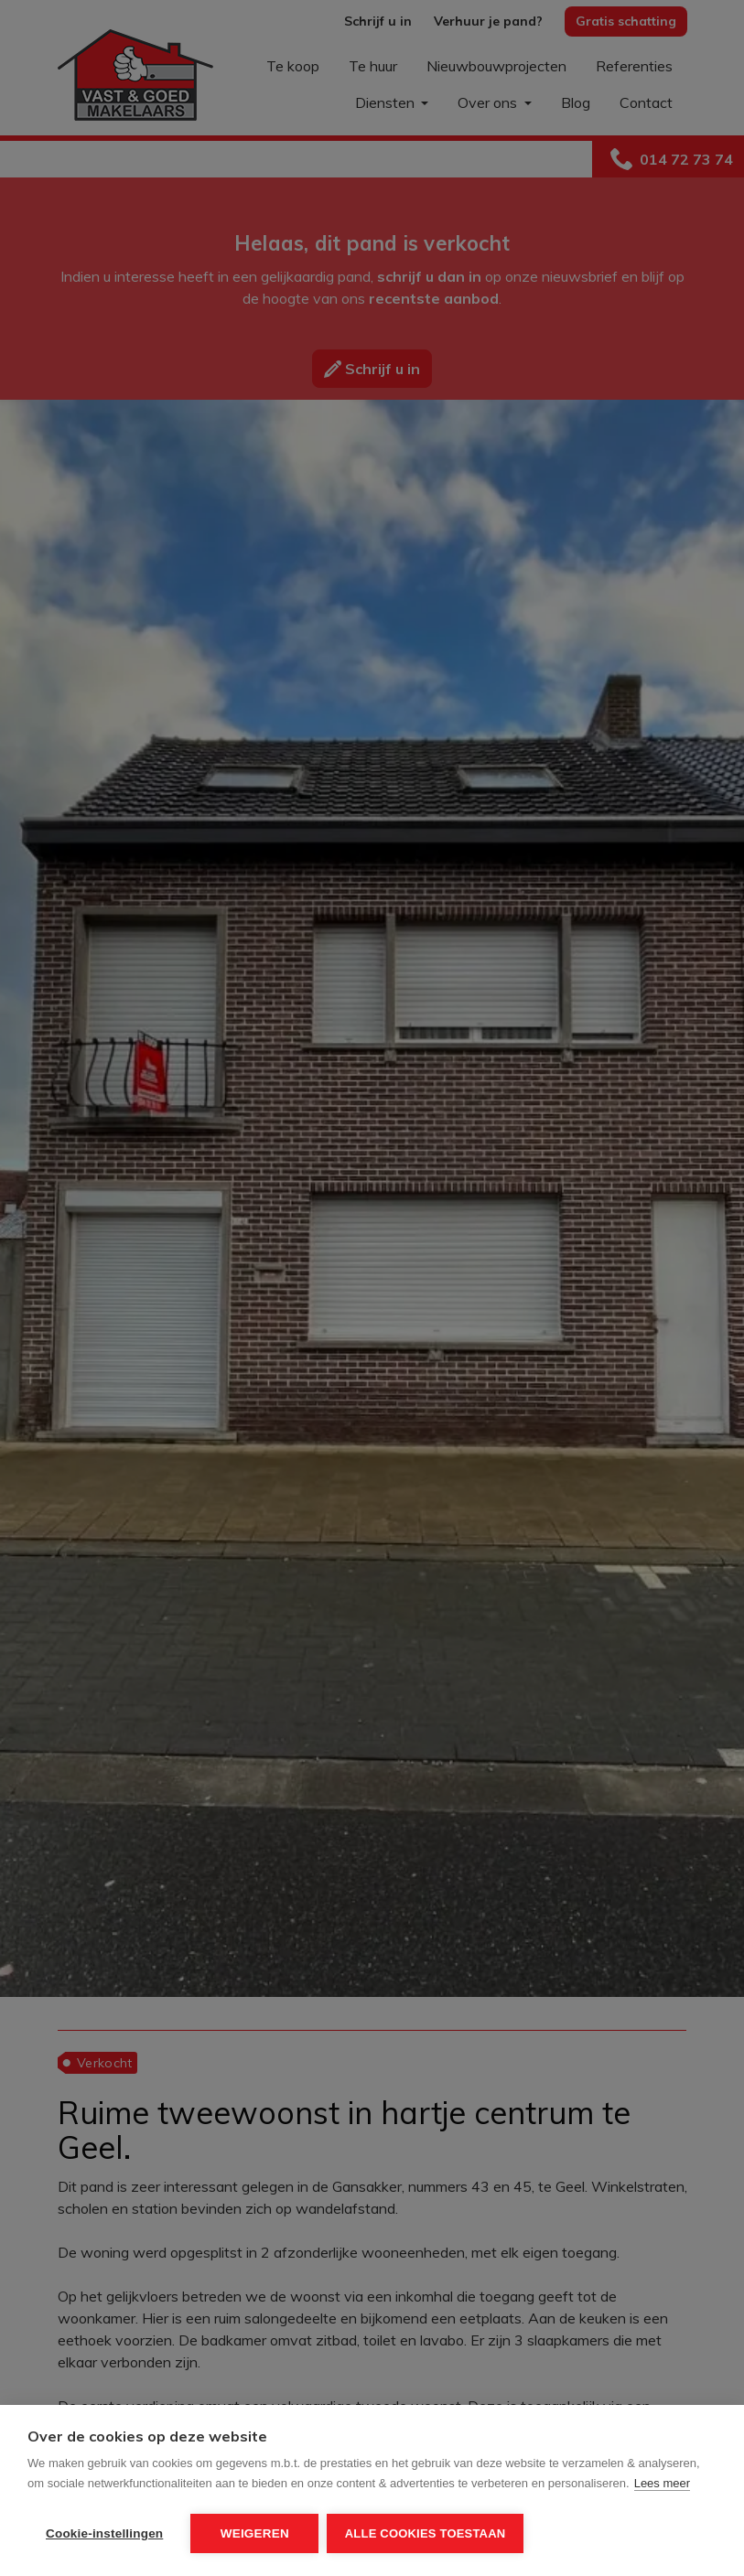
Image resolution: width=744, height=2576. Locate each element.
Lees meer (662, 2485)
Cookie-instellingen (104, 2533)
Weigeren (255, 2533)
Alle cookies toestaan (426, 2533)
